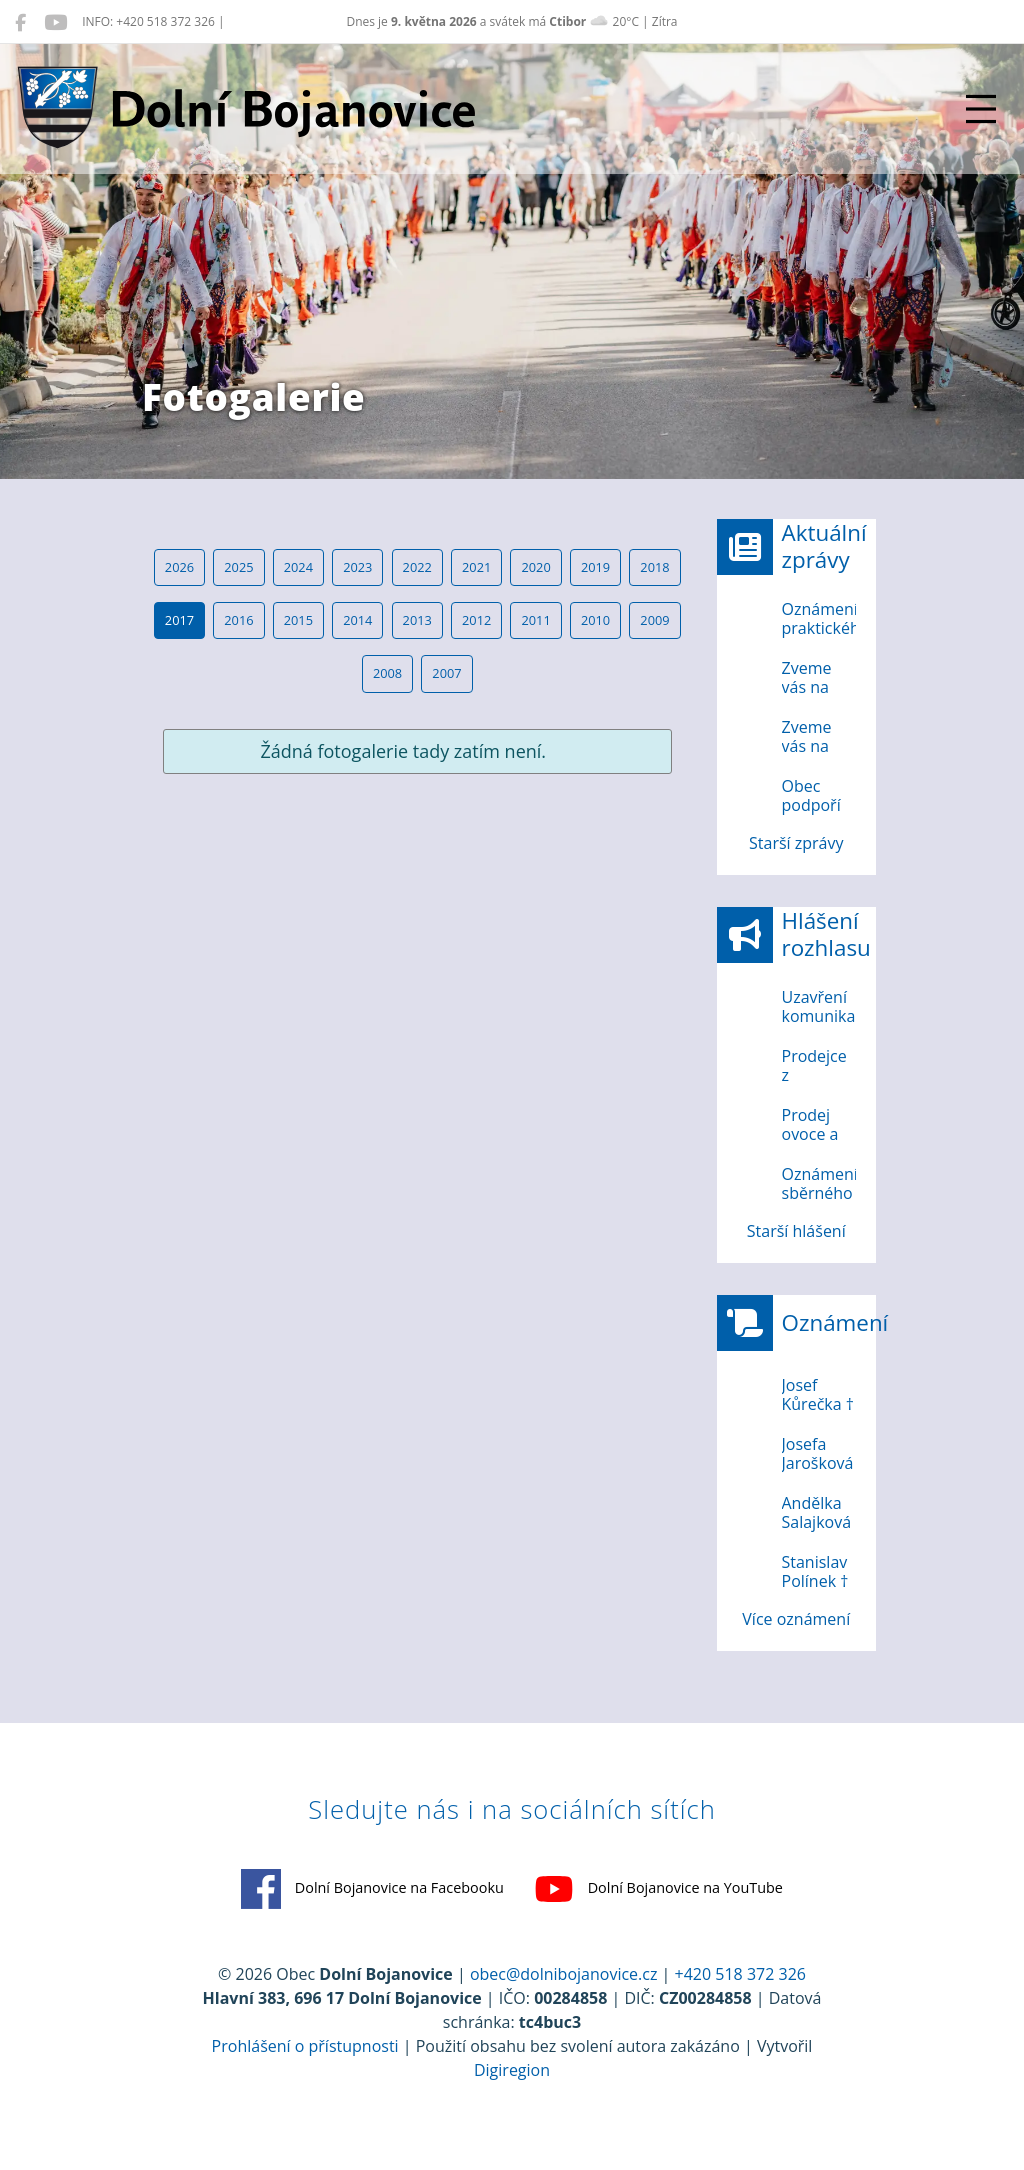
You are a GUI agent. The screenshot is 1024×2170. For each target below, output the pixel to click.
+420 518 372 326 (740, 1974)
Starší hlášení (796, 1231)
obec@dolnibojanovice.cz (564, 1974)
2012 (476, 620)
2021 (476, 567)
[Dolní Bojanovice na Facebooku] (20, 22)
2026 (179, 567)
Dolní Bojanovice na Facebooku (372, 1889)
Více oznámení (796, 1619)
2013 (417, 620)
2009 (654, 620)
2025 (238, 567)
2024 (298, 567)
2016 (238, 620)
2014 (357, 620)
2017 (179, 620)
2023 (357, 567)
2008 (387, 673)
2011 (535, 620)
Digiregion (512, 2070)
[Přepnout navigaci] (981, 109)
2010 (595, 620)
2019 (595, 567)
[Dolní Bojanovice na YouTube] (55, 22)
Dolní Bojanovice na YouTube (658, 1889)
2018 (654, 567)
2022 (417, 567)
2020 (535, 567)
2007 (446, 673)
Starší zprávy (796, 843)
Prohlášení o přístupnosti (305, 2046)
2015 (298, 620)
